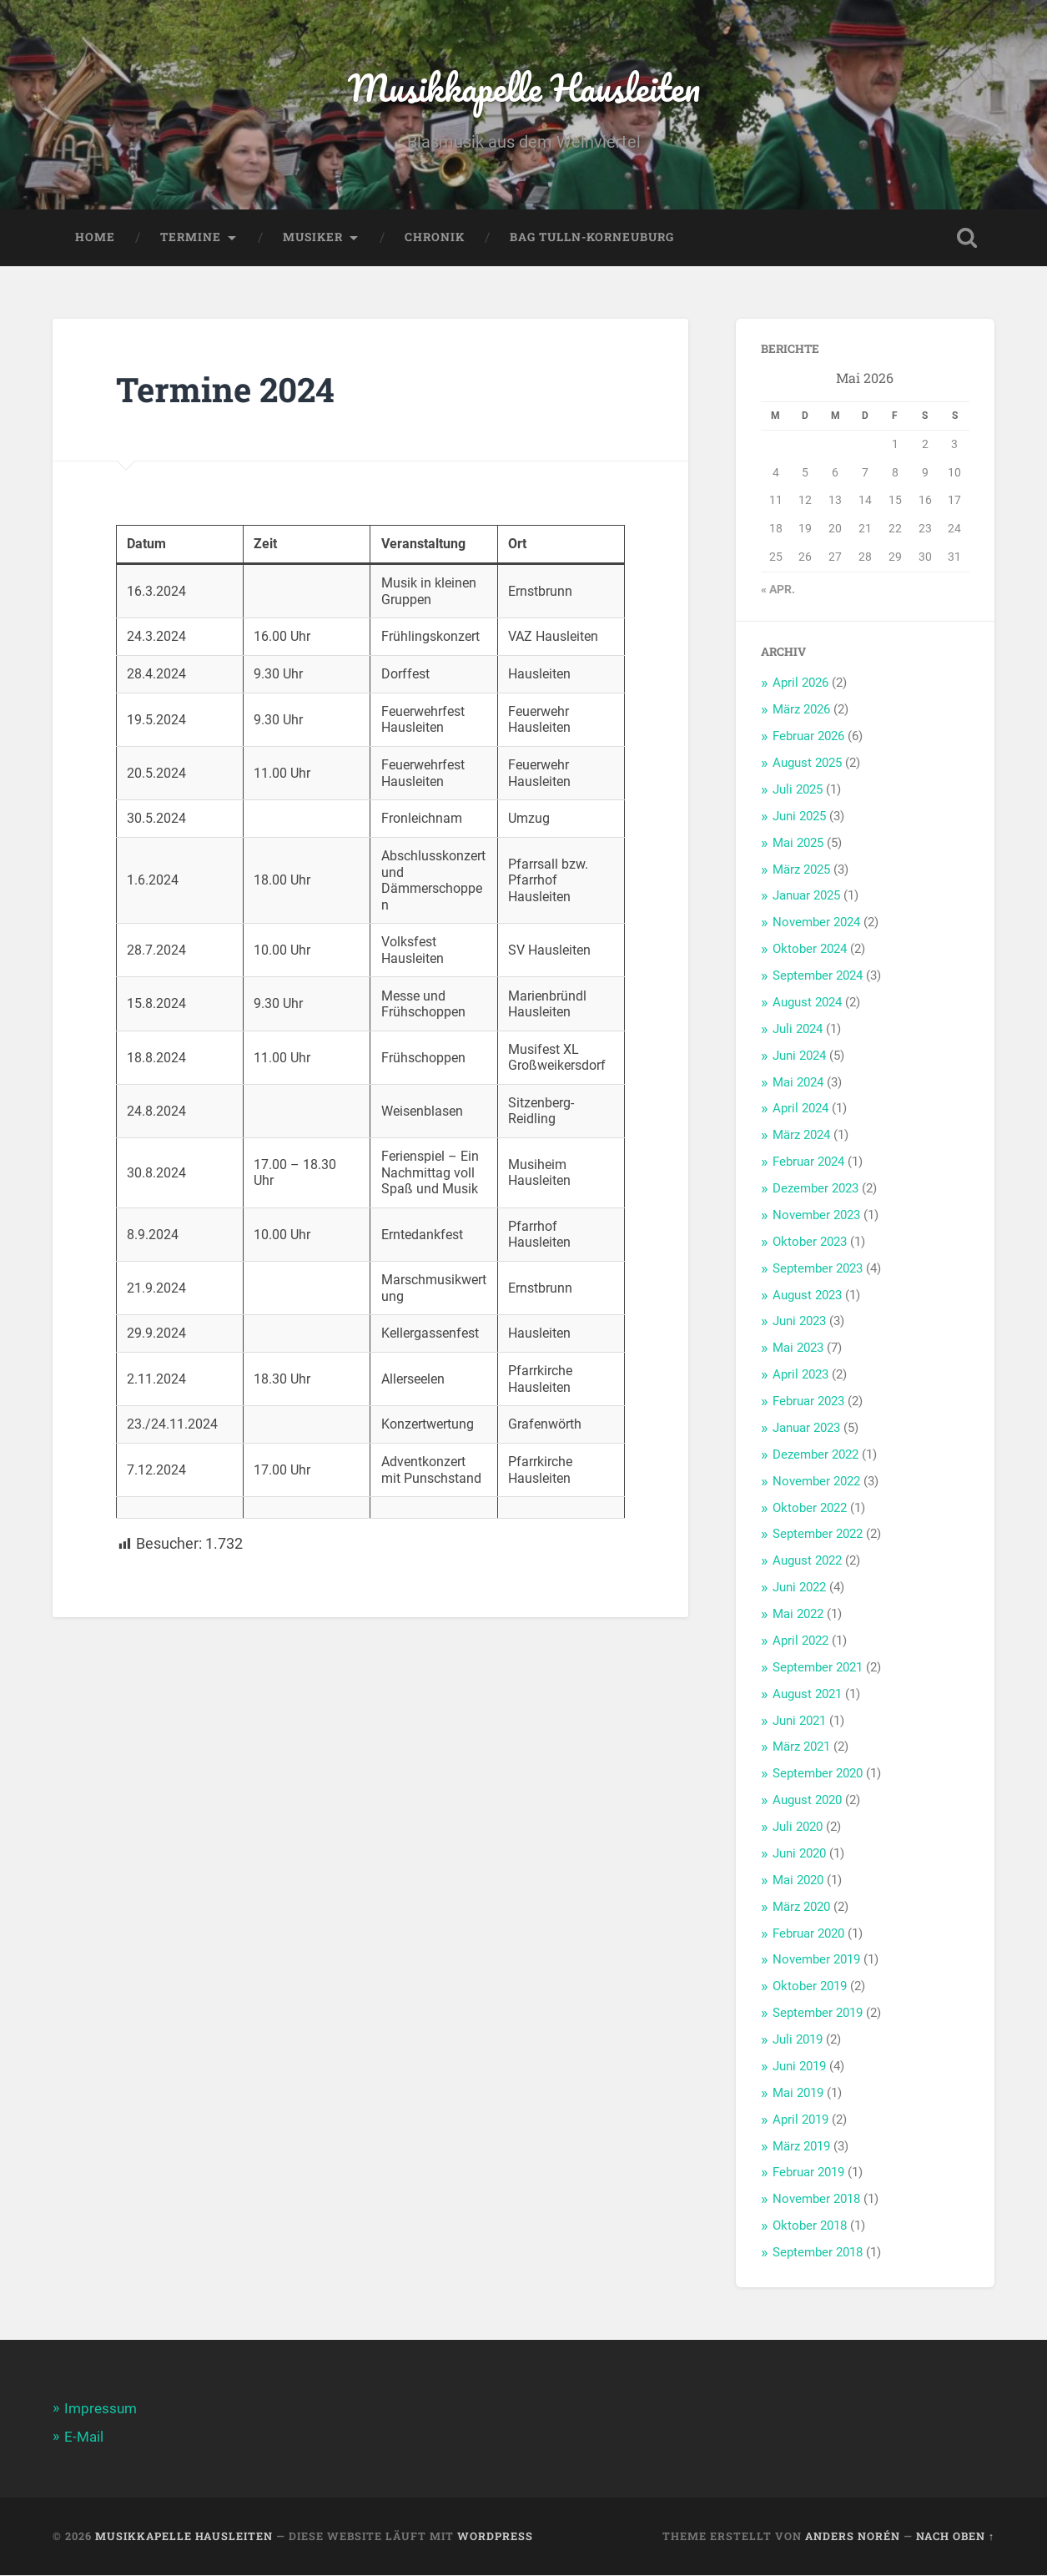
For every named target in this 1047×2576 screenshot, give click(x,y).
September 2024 (818, 977)
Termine (190, 238)
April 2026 (800, 684)
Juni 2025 (799, 817)
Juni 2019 (799, 2067)
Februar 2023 (808, 1402)
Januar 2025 (806, 897)
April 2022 (800, 1642)
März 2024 (801, 1136)
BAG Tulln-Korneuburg (592, 238)
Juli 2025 (798, 791)
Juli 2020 (798, 1828)
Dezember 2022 (815, 1456)
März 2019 (801, 2147)
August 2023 (807, 1296)
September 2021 (818, 1668)
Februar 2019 (808, 2173)
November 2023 (816, 1216)
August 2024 (807, 1003)
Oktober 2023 (810, 1243)
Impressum (100, 2410)
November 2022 (816, 1482)
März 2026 (801, 710)
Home (95, 238)
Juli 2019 (798, 2041)
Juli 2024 (798, 1030)
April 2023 (800, 1376)
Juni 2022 (799, 1588)
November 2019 (816, 1961)
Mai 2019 (798, 2094)
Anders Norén (852, 2536)
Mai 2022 (798, 1615)
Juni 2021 (799, 1722)
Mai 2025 (798, 844)
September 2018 (818, 2253)
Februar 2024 (808, 1163)
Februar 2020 (808, 1935)
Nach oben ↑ (955, 2536)
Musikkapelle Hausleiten (524, 88)
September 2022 (818, 1535)
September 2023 (818, 1270)
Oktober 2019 (810, 1987)
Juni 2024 (799, 1057)
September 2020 (818, 1774)
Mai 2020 (798, 1881)
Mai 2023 (798, 1349)
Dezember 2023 (815, 1189)
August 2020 (807, 1801)
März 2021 (801, 1748)
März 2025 (801, 871)
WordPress (495, 2536)
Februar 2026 (808, 737)
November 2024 (816, 923)
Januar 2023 (806, 1429)
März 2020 (801, 1908)
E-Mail (83, 2438)
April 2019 (800, 2121)
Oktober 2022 (810, 1509)
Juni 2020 (799, 1855)
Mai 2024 (798, 1083)
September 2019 (818, 2014)
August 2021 (807, 1695)
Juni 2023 (799, 1322)
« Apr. (778, 590)
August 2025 (807, 764)
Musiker (313, 238)
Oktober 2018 (810, 2227)
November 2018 (816, 2200)
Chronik (435, 238)
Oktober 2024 (810, 950)
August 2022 (807, 1562)
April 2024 (800, 1109)
